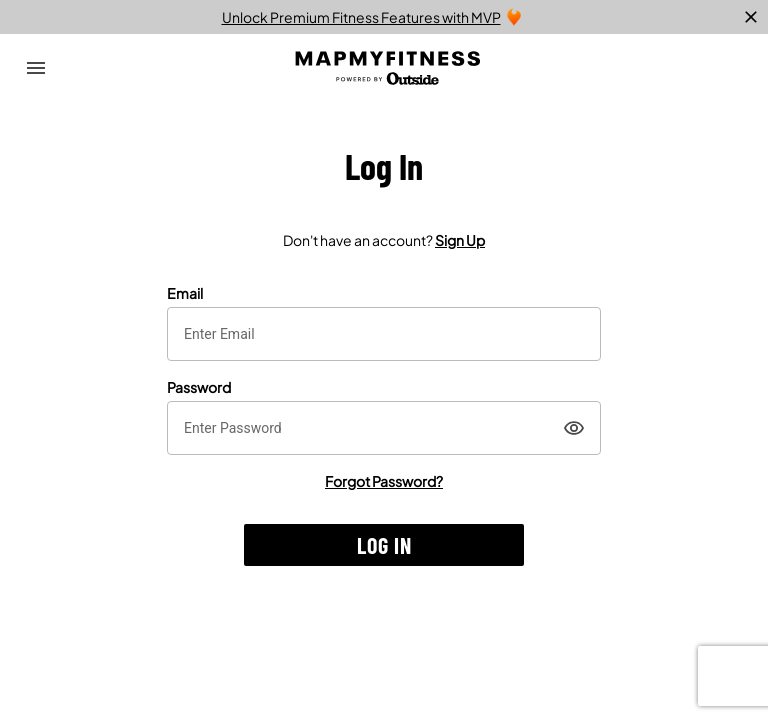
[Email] (384, 334)
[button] (384, 545)
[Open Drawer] (36, 68)
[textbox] (384, 334)
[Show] (574, 428)
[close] (751, 17)
